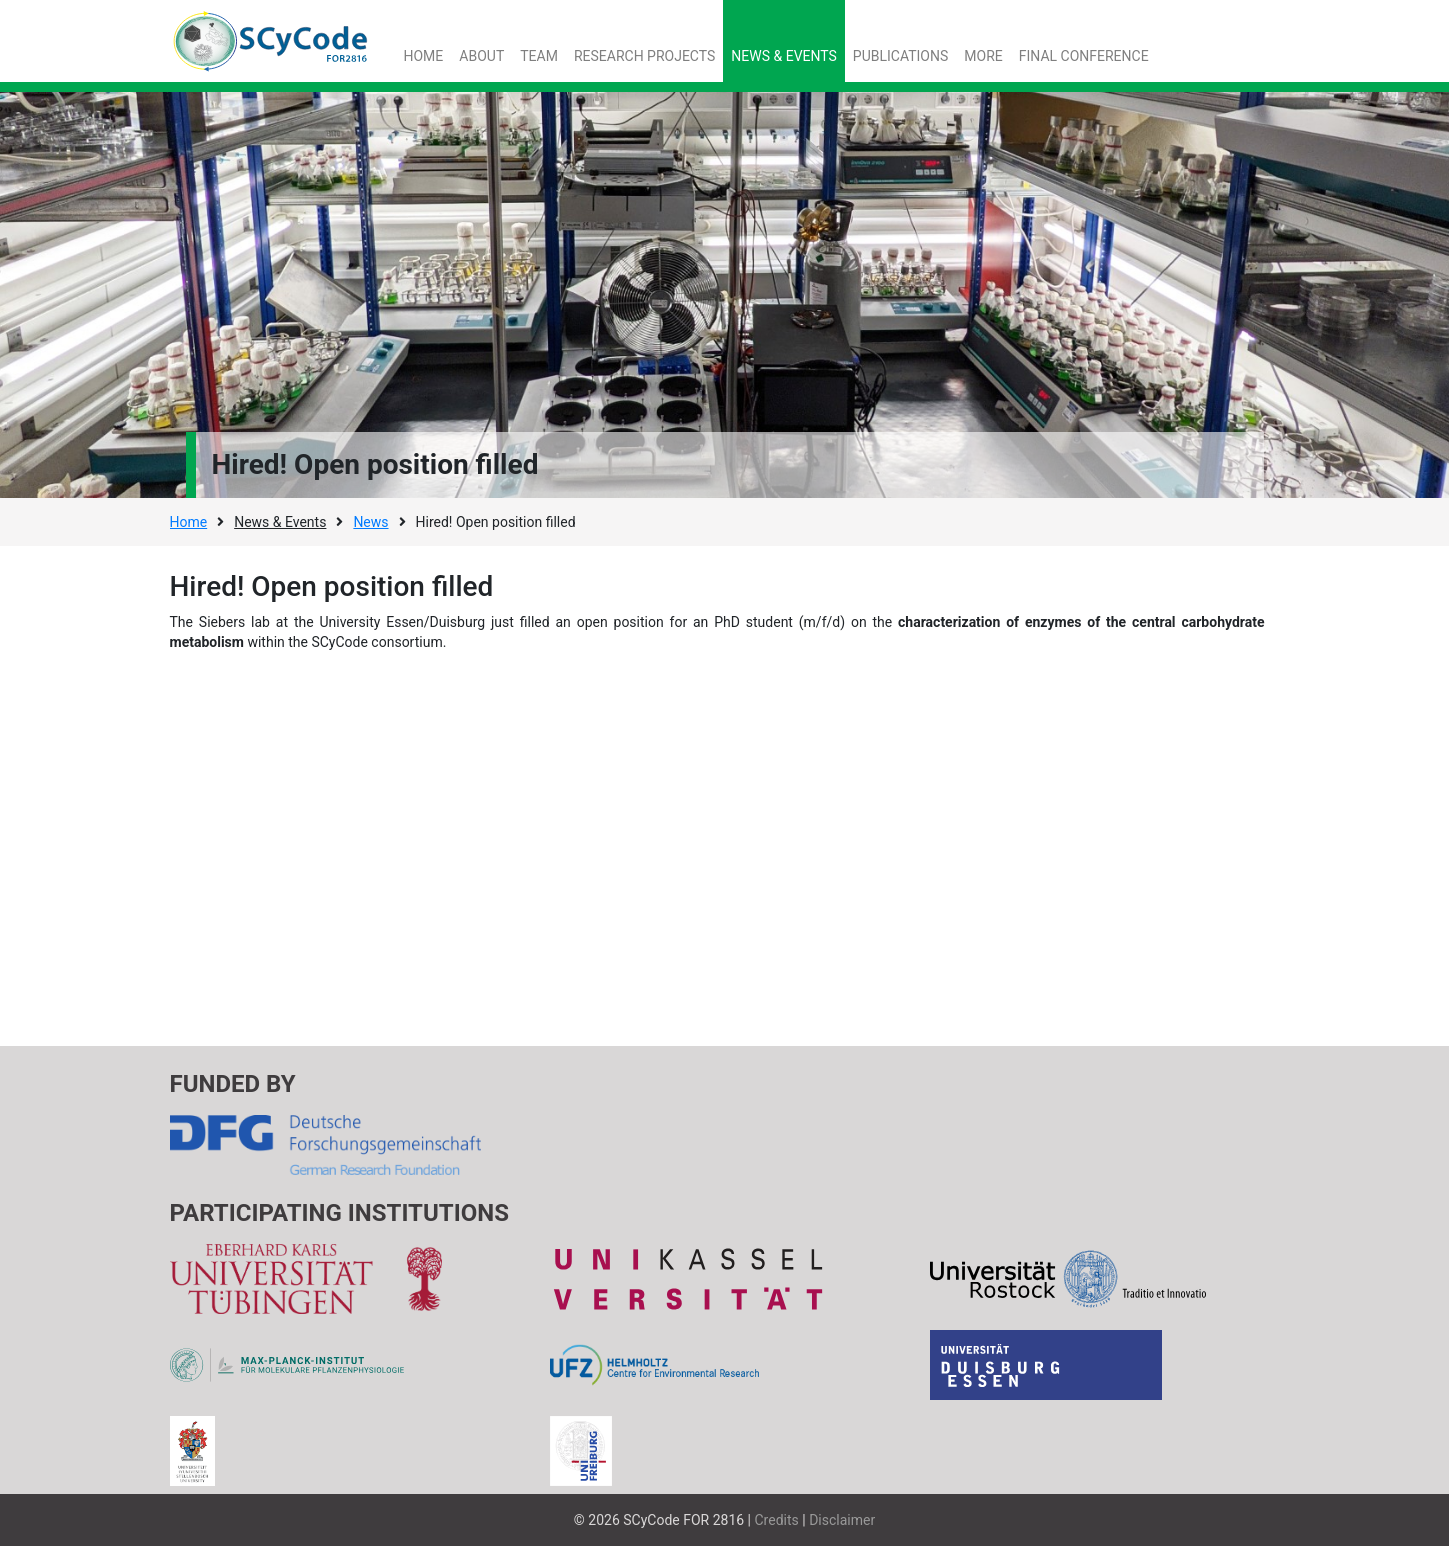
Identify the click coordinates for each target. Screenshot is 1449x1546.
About (481, 56)
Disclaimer (842, 1520)
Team (539, 56)
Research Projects (644, 56)
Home (424, 56)
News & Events (784, 56)
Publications (900, 56)
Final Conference (1084, 56)
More (983, 56)
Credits (777, 1520)
